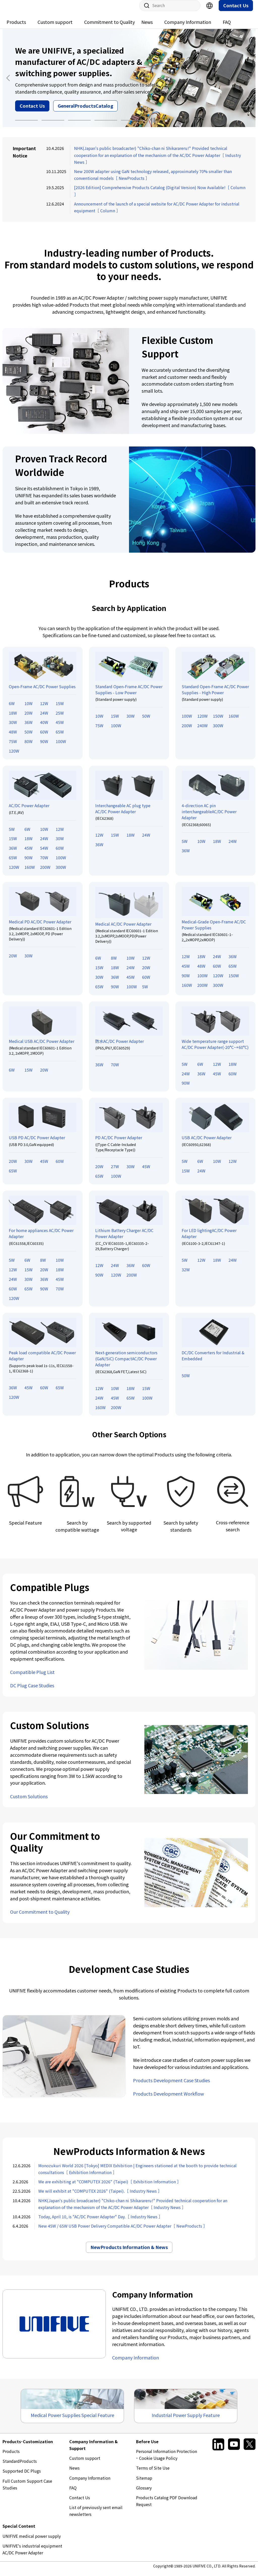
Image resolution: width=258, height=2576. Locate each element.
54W (44, 853)
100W (61, 746)
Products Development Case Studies (171, 2085)
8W (114, 963)
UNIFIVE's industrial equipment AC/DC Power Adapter (32, 2554)
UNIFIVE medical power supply (32, 2541)
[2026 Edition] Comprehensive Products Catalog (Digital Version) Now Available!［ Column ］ (159, 195)
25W (60, 718)
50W (28, 737)
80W (28, 746)
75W (13, 746)
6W (12, 708)
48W (13, 737)
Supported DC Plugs (22, 2476)
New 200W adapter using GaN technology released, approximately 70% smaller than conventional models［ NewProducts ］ (153, 179)
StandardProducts (20, 2466)
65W (60, 737)
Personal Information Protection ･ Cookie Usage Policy (166, 2459)
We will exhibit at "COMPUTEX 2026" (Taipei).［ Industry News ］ (100, 2196)
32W (186, 1275)
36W (28, 727)
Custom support (55, 27)
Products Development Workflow (168, 2098)
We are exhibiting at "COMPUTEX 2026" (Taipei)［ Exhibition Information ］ (109, 2187)
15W (60, 708)
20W (28, 718)
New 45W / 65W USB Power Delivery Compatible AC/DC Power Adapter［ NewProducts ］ (122, 2231)
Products (16, 27)
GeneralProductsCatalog (85, 110)
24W (44, 718)
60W (44, 737)
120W (14, 756)
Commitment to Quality (109, 27)
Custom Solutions (29, 1801)
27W (115, 1171)
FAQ (227, 27)
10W (28, 708)
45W (60, 727)
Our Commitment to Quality (40, 1916)
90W (44, 746)
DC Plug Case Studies (32, 1690)
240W (202, 730)
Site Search (144, 10)
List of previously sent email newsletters (95, 2515)
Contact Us (235, 10)
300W (218, 730)
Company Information (187, 27)
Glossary (144, 2493)
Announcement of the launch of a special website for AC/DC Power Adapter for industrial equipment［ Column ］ (156, 212)
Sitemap (144, 2483)
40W (44, 727)
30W (13, 727)
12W (44, 708)
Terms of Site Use (153, 2473)
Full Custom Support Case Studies (27, 2489)
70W (44, 863)
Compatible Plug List (32, 1677)
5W (12, 834)
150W (218, 721)
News (147, 27)
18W (13, 718)
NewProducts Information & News (129, 2252)
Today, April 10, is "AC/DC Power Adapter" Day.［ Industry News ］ (100, 2222)
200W (187, 730)
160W (234, 721)
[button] (26, 125)
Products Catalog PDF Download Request (166, 2506)
